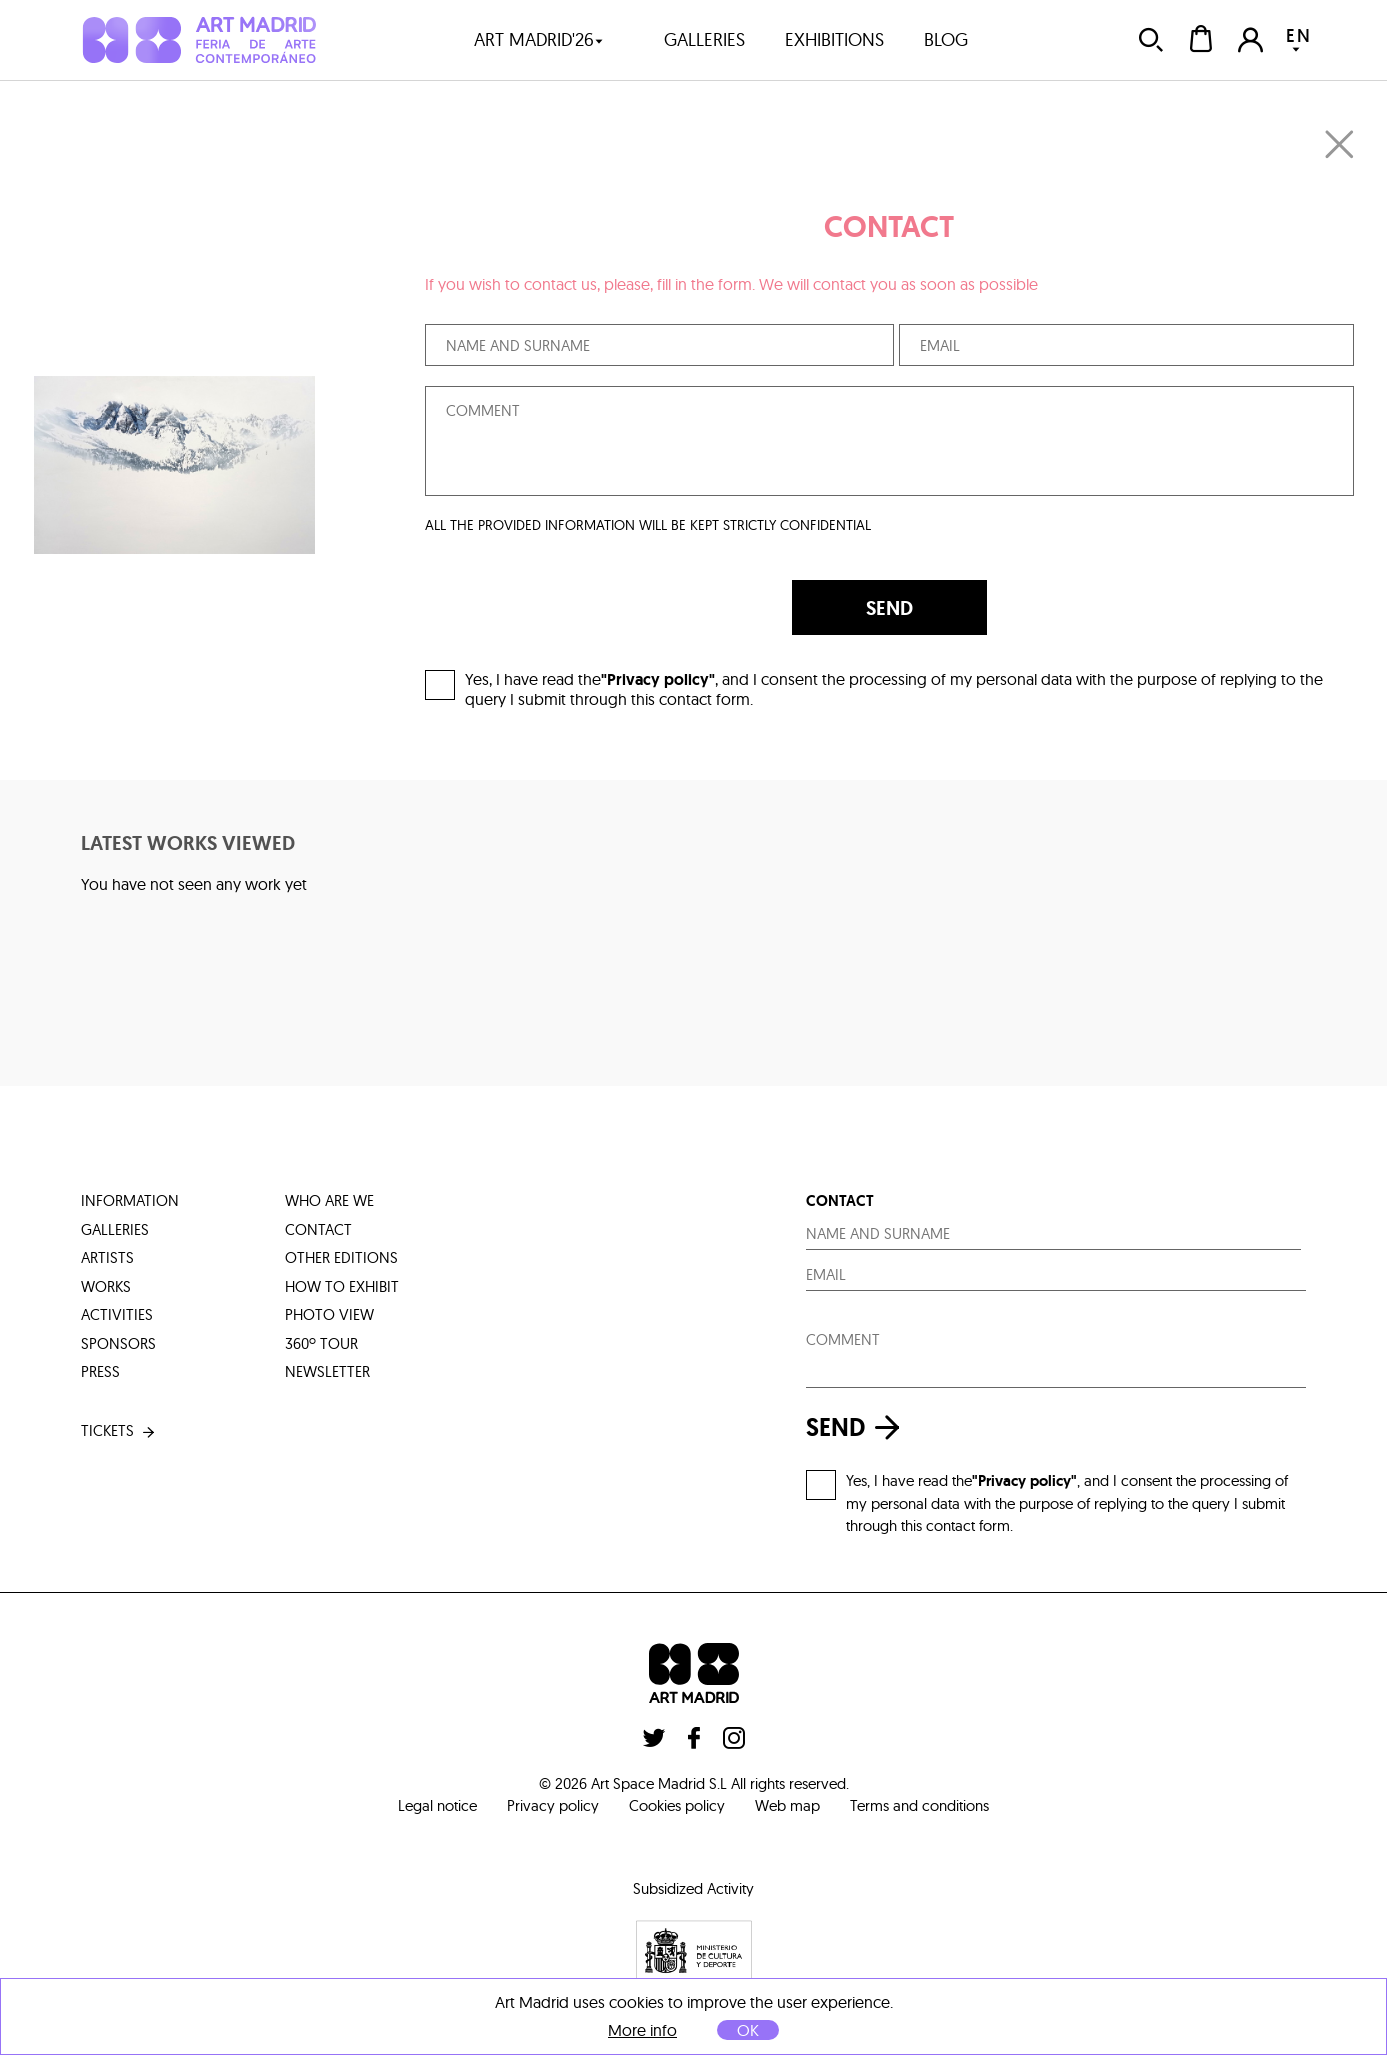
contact (318, 1229)
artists (107, 1257)
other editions (341, 1257)
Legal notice (437, 1805)
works (106, 1286)
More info (642, 2030)
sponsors (118, 1343)
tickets (119, 1431)
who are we (329, 1200)
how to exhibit (342, 1286)
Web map (787, 1805)
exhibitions (834, 39)
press (100, 1371)
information (130, 1200)
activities (117, 1314)
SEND (889, 608)
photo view (329, 1314)
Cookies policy (677, 1805)
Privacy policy (553, 1805)
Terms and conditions (919, 1805)
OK (748, 2030)
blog (946, 39)
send (858, 1427)
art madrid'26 (539, 39)
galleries (704, 39)
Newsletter (327, 1371)
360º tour (321, 1343)
